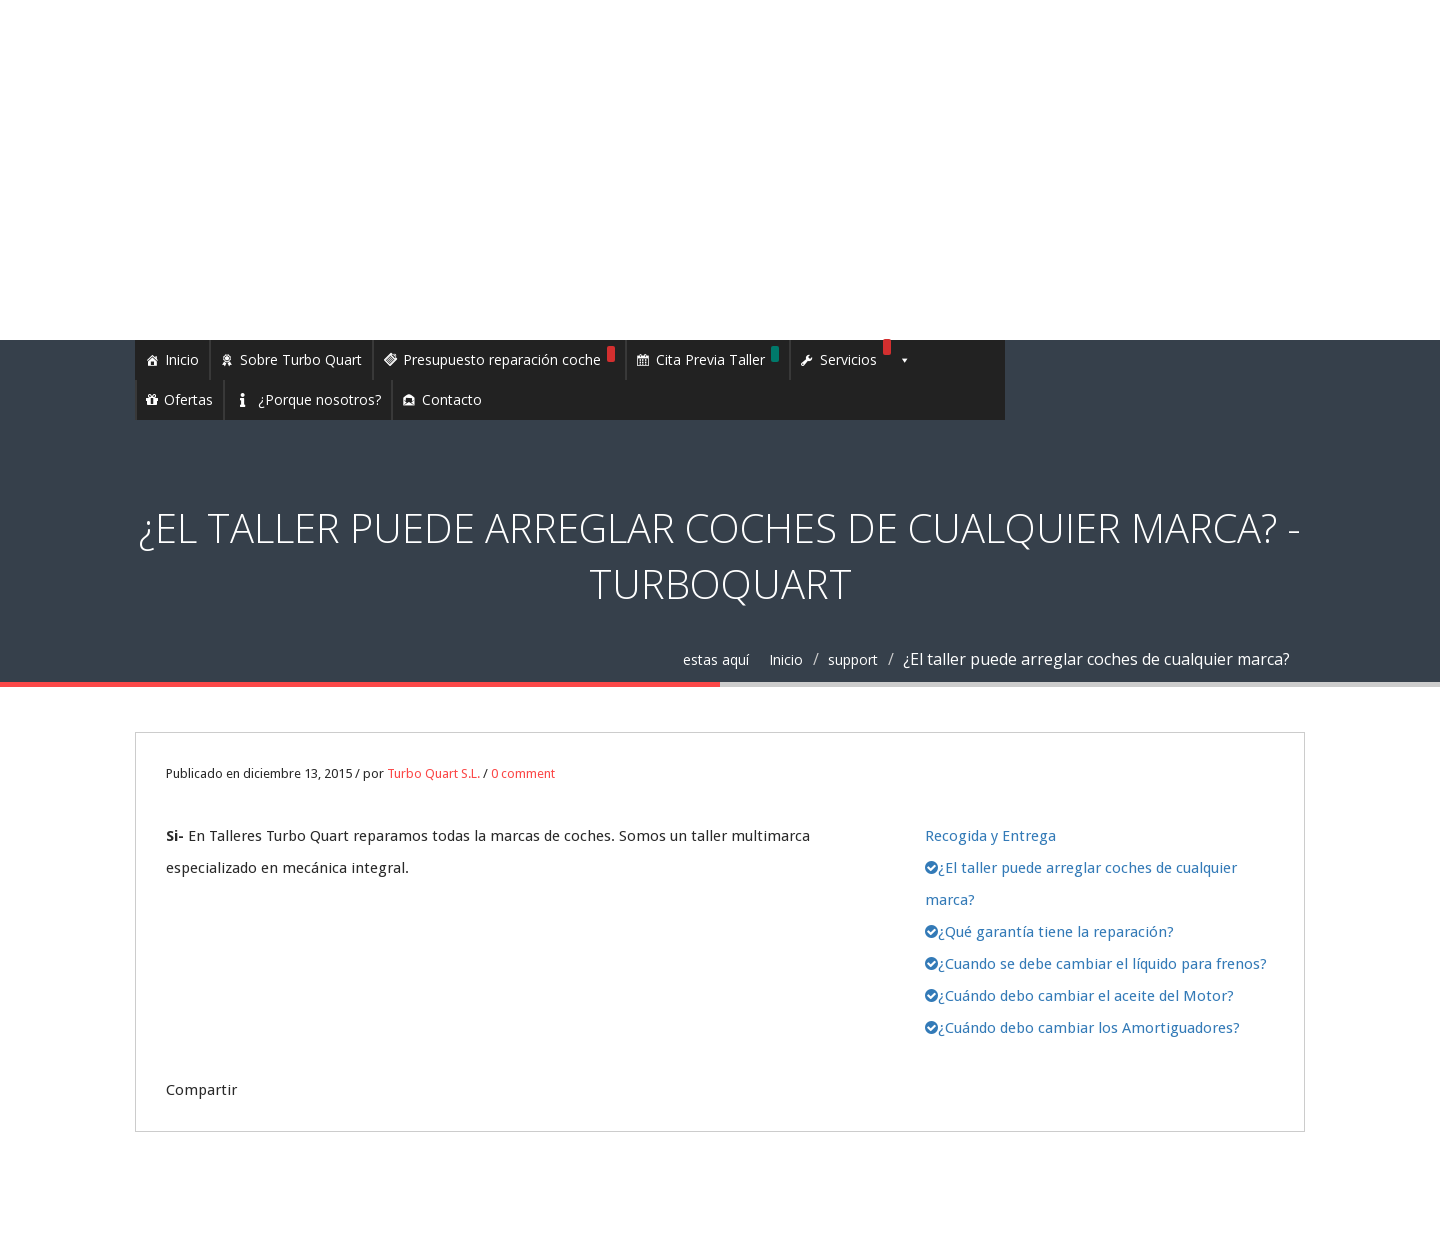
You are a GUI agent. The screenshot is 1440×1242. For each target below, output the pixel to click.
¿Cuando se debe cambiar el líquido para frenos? (1096, 964)
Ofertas (188, 399)
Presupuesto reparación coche (509, 357)
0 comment (523, 773)
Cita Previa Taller (717, 357)
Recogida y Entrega (990, 836)
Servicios (865, 360)
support (853, 659)
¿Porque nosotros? (319, 399)
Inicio (182, 359)
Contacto (452, 399)
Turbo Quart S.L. (433, 773)
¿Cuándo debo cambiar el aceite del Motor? (1079, 996)
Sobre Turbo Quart (301, 359)
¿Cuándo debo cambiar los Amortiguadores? (1082, 1028)
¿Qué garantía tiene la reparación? (1049, 932)
